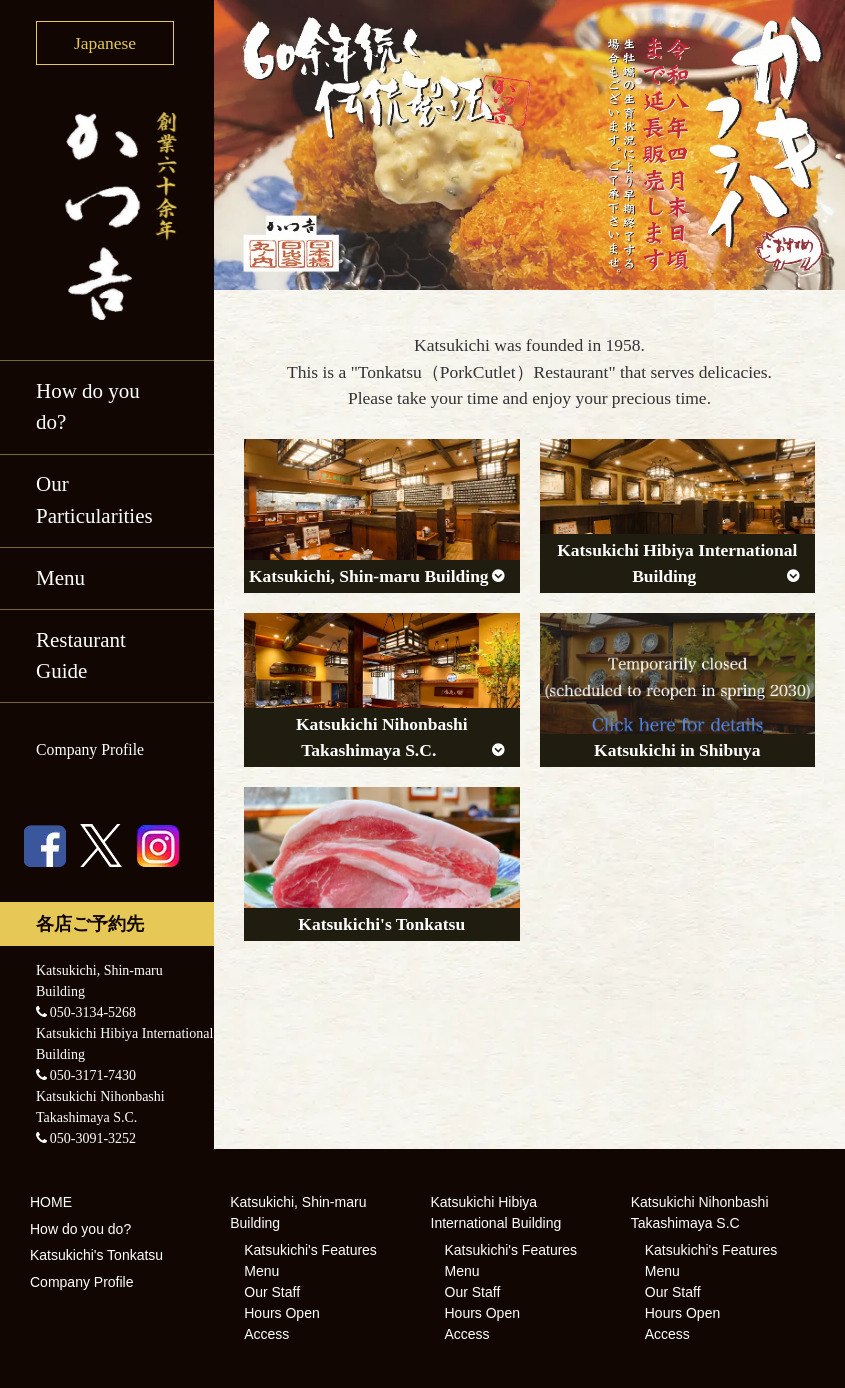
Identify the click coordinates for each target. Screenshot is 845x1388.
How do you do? (88, 407)
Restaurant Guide (81, 656)
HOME (51, 1202)
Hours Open (281, 1313)
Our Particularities (94, 500)
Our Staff (272, 1292)
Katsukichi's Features (310, 1250)
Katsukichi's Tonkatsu (96, 1255)
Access (266, 1334)
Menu (60, 578)
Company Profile (90, 749)
